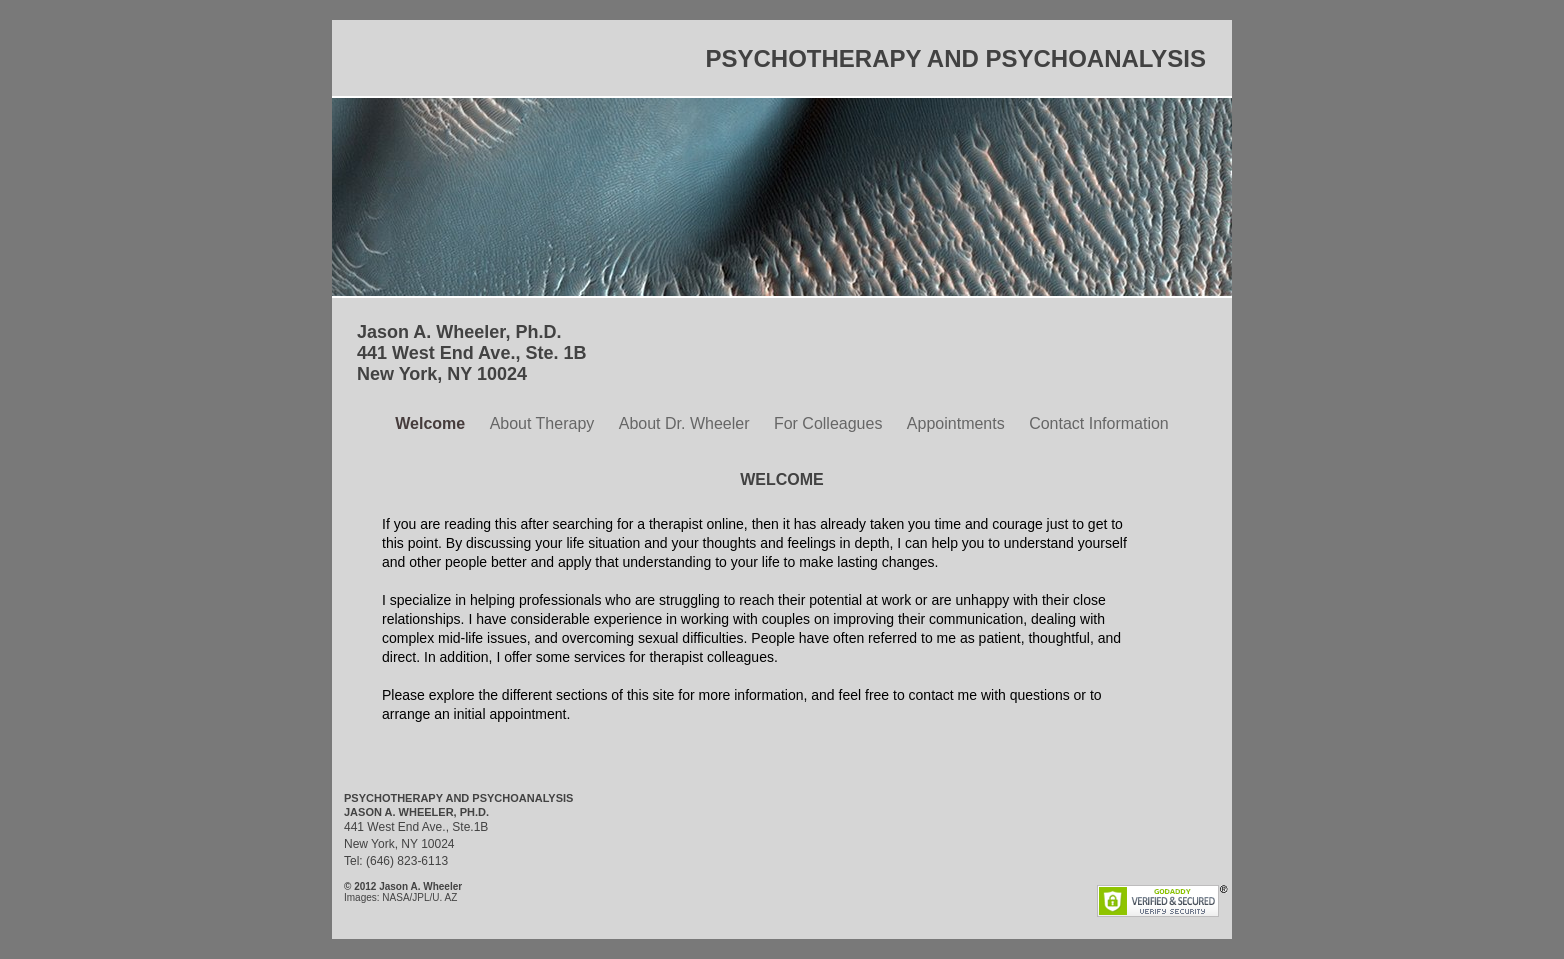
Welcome (432, 423)
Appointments (958, 423)
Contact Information (1099, 423)
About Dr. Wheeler (686, 423)
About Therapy (544, 423)
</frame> (729, 884)
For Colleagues (830, 423)
